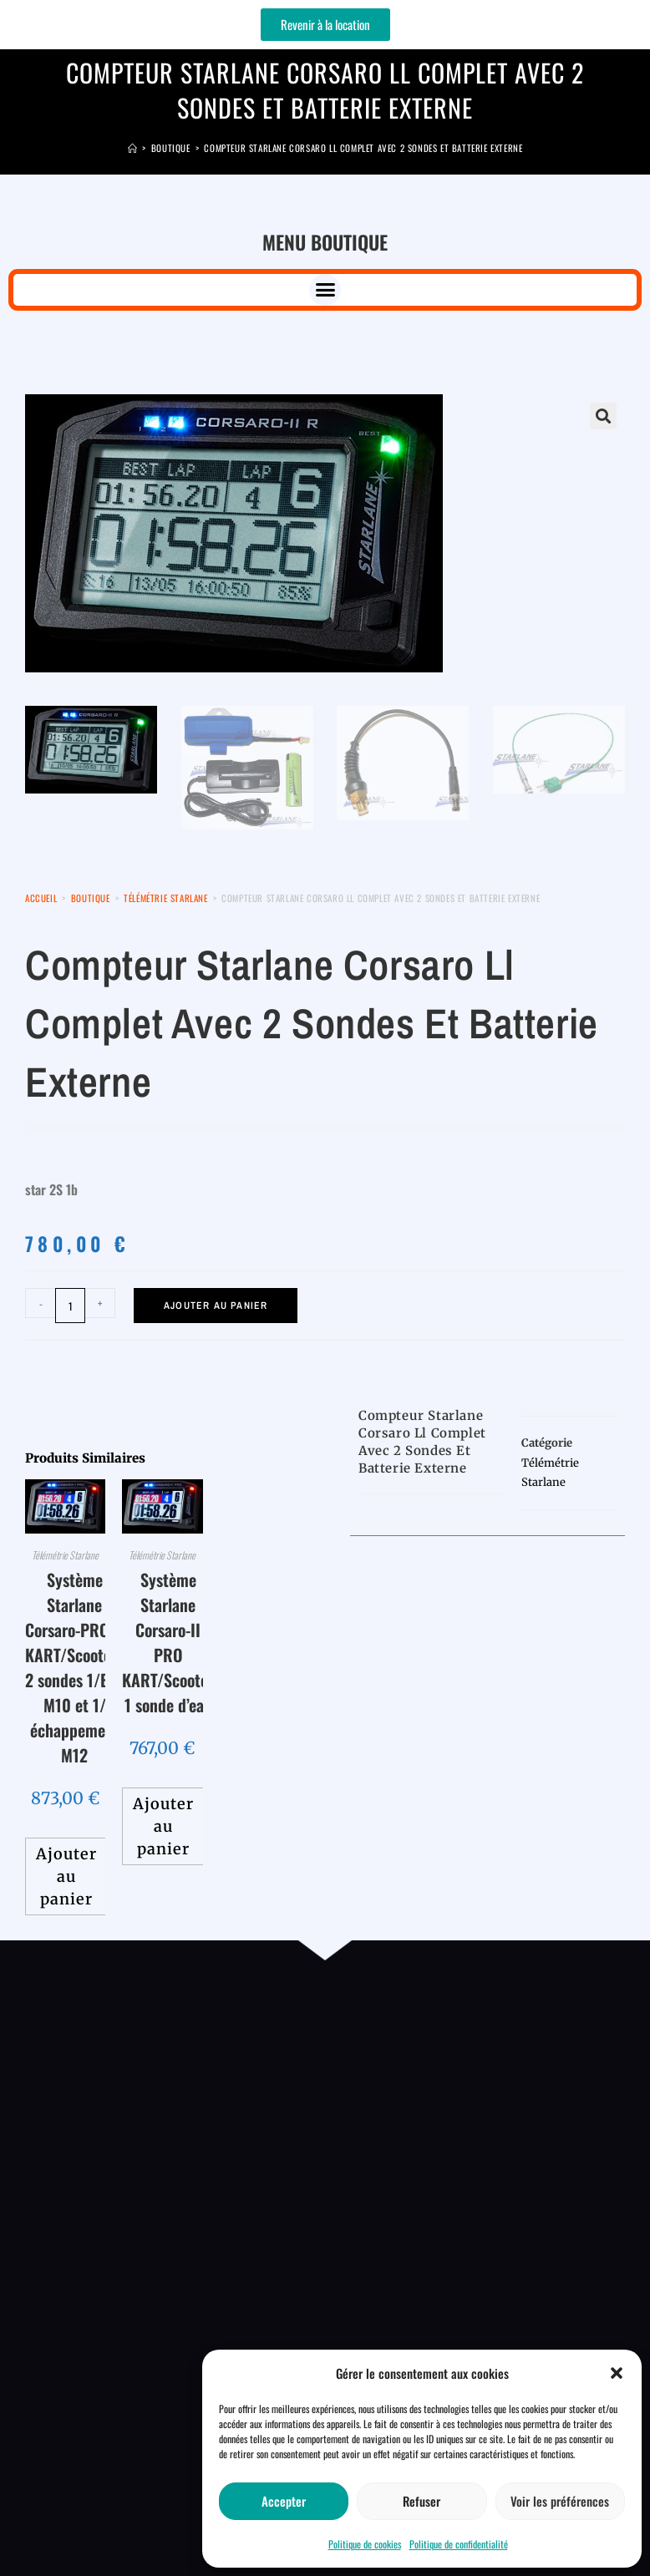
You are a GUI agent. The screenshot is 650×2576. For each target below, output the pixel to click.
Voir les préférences (559, 2501)
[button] (616, 2373)
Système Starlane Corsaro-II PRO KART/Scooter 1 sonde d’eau (168, 1642)
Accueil (41, 898)
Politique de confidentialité (458, 2544)
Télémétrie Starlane (165, 898)
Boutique (90, 898)
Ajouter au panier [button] (66, 1876)
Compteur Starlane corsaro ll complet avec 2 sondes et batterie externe (363, 148)
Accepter (284, 2501)
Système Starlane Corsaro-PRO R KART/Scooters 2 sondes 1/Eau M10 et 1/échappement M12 (74, 1667)
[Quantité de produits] (70, 1305)
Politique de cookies (364, 2544)
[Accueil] (133, 148)
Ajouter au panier (215, 1305)
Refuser (421, 2501)
